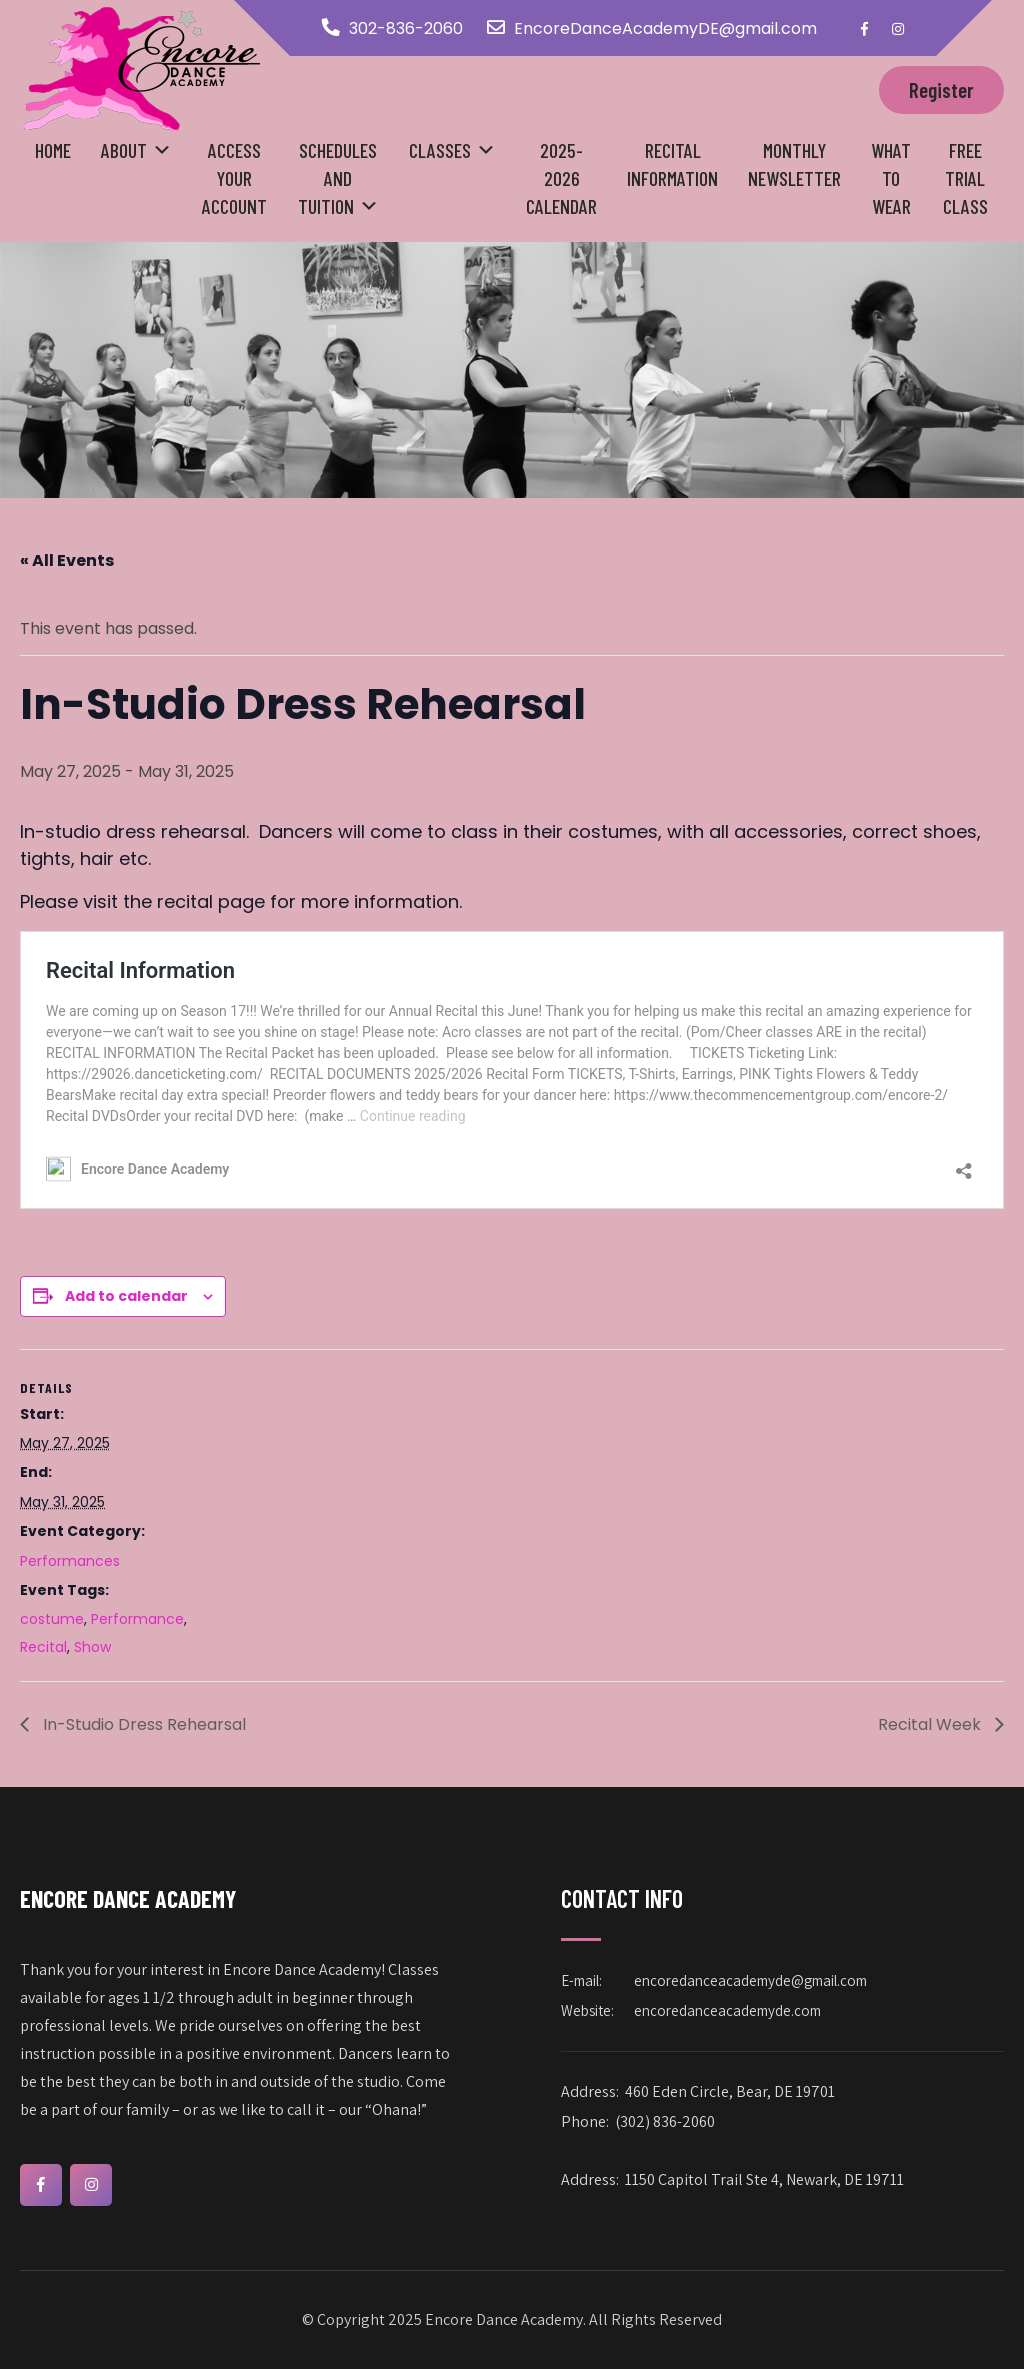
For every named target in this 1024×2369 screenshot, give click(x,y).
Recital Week (931, 1724)
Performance (137, 1619)
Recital (43, 1647)
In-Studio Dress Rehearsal (142, 1724)
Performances (70, 1561)
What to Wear (891, 178)
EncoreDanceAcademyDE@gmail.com (665, 28)
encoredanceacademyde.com (727, 2010)
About (124, 150)
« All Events (67, 560)
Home (53, 150)
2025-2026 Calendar (561, 178)
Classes (440, 150)
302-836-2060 (406, 28)
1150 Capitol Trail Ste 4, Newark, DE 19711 (764, 2179)
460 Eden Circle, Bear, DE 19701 (730, 2091)
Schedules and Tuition (338, 178)
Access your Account (234, 178)
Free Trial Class (965, 178)
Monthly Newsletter (794, 164)
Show (92, 1647)
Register (941, 89)
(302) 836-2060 (665, 2121)
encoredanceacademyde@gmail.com (750, 1980)
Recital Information (672, 164)
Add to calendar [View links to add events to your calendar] (126, 1296)
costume (52, 1619)
